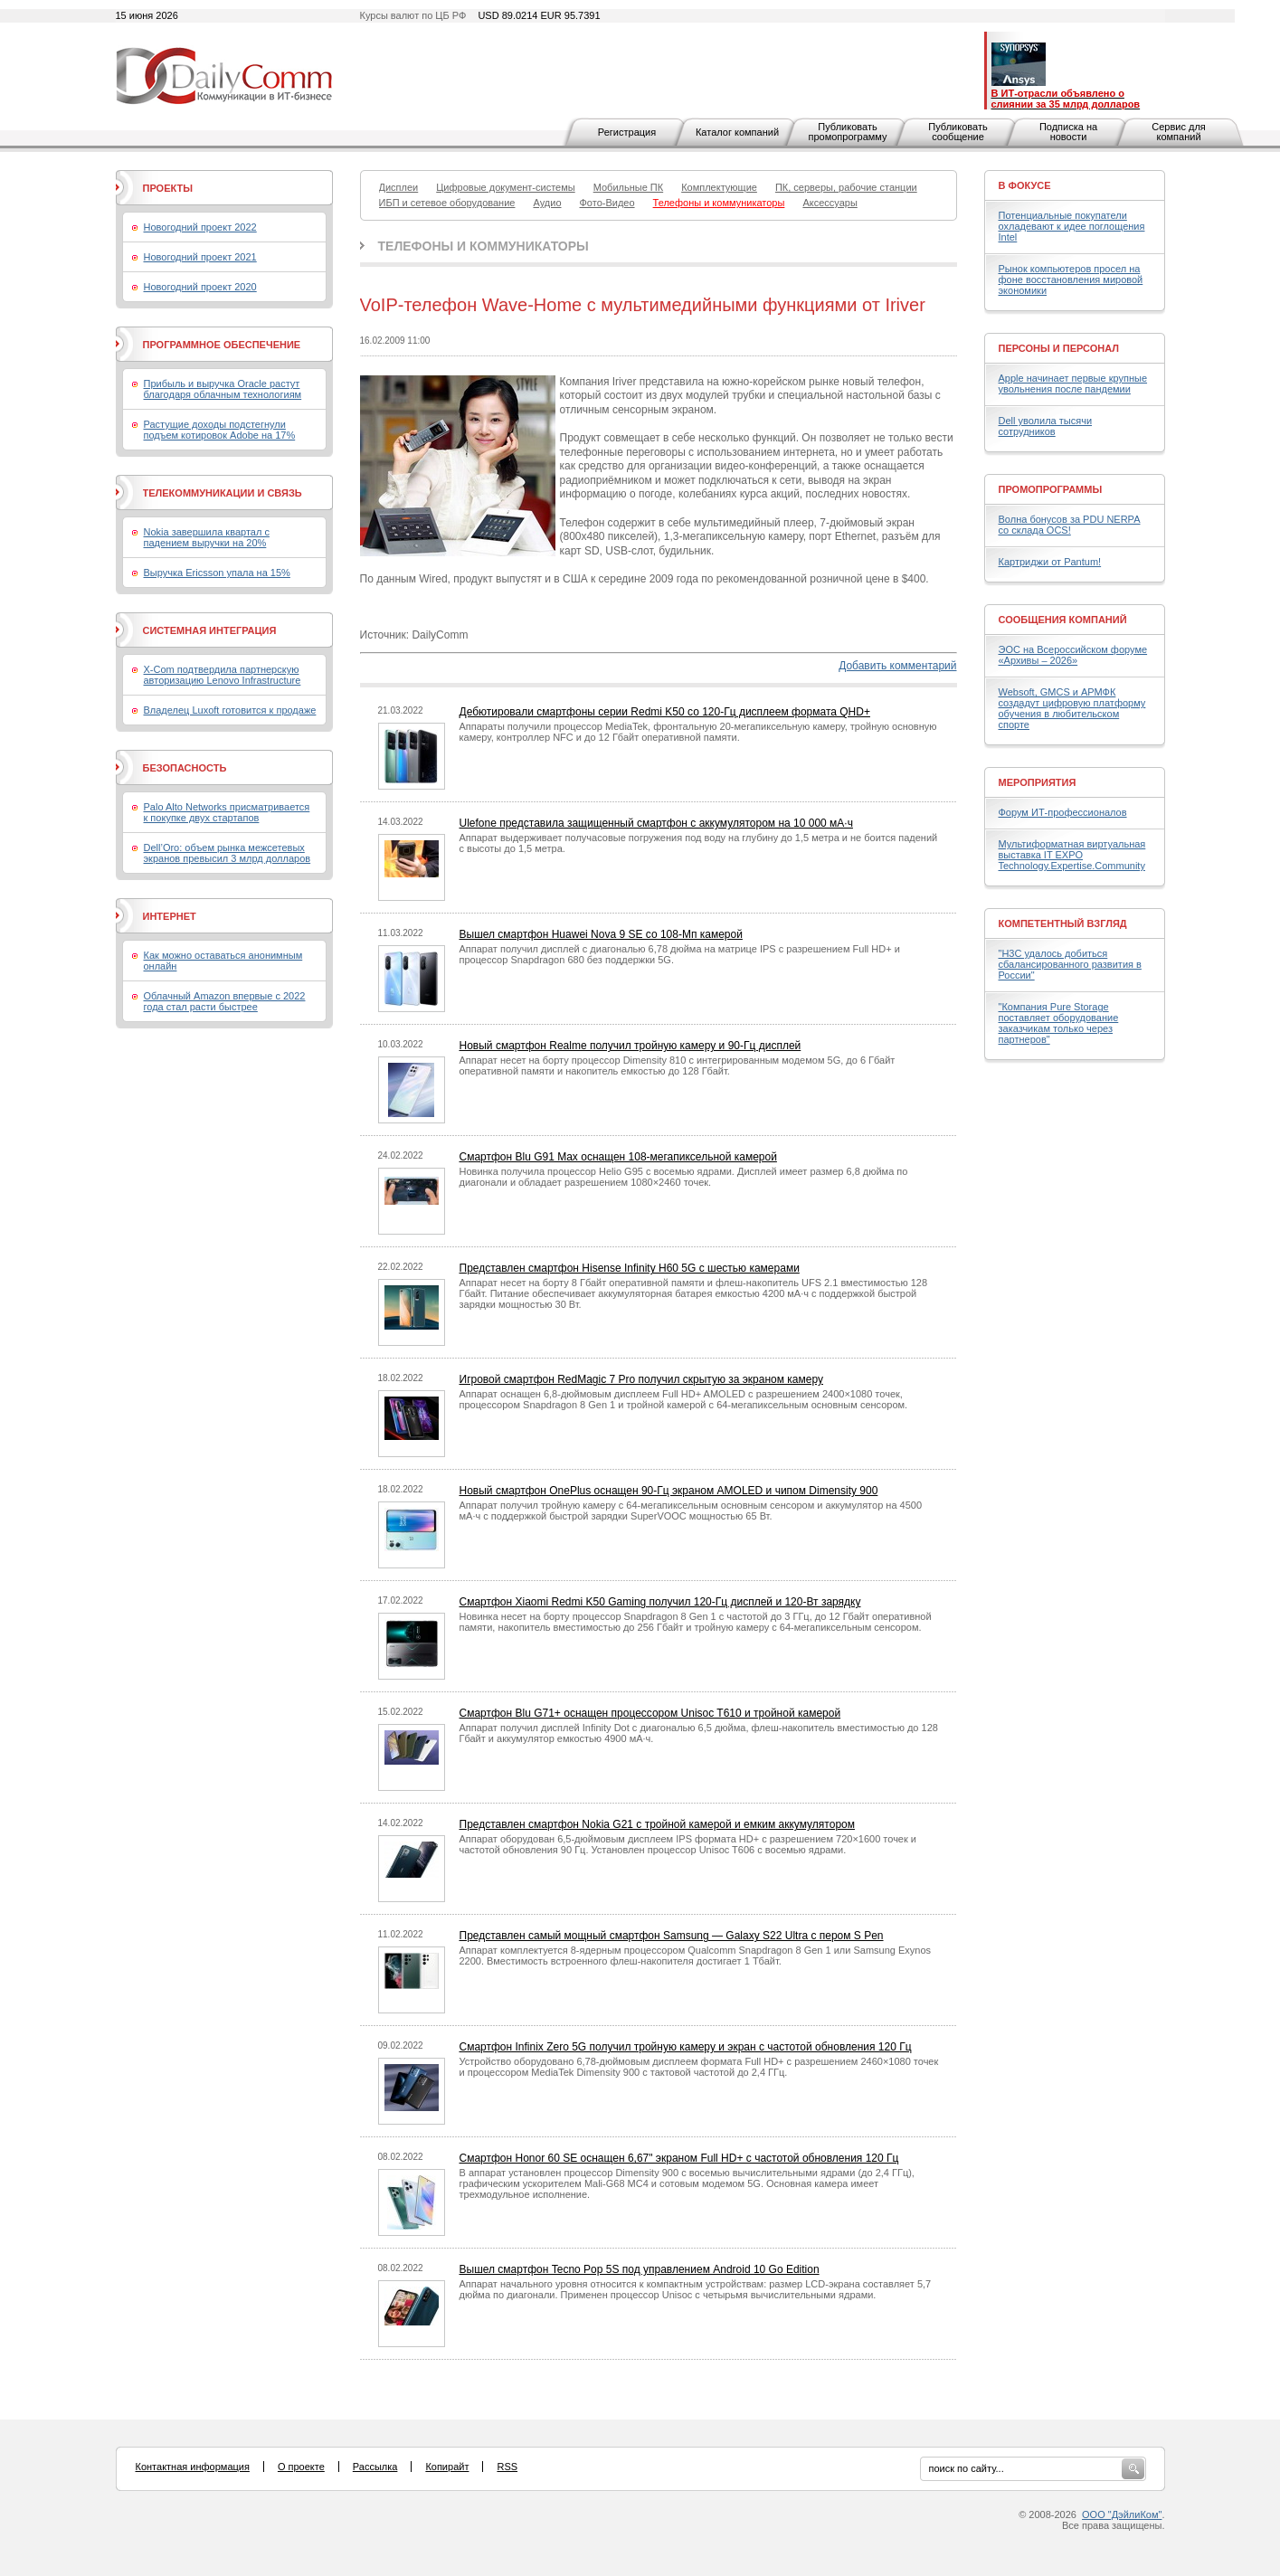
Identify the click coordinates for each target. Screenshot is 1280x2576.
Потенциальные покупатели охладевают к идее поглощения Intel (1072, 226)
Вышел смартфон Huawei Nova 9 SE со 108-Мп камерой (601, 934)
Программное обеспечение (222, 344)
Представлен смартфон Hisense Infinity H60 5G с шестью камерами (630, 1268)
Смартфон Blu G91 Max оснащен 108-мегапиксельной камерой (618, 1157)
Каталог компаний (737, 132)
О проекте (301, 2466)
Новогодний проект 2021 (200, 256)
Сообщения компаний (1063, 619)
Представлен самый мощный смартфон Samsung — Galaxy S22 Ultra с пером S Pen (672, 1935)
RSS (507, 2466)
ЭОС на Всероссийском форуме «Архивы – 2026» (1073, 655)
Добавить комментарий (897, 665)
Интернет (169, 916)
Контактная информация (193, 2466)
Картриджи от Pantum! (1050, 561)
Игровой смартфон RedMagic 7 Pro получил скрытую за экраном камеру (642, 1379)
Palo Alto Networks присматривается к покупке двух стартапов (227, 812)
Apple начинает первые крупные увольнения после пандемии (1073, 383)
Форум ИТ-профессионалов (1063, 812)
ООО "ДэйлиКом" (1121, 2514)
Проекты (168, 188)
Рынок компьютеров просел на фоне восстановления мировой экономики (1071, 279)
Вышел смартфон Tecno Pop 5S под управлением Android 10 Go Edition (640, 2269)
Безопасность (185, 767)
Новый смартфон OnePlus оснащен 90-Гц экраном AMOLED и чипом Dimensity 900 (669, 1490)
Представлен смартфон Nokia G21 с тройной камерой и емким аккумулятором (658, 1824)
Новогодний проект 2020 (200, 286)
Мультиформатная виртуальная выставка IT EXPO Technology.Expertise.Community (1072, 854)
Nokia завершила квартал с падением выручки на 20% (207, 537)
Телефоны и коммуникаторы (483, 246)
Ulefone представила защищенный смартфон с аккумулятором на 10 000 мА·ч (656, 823)
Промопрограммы (1051, 489)
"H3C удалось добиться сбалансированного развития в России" (1070, 964)
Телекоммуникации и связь (222, 493)
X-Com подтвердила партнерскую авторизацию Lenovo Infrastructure (222, 675)
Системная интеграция (210, 630)
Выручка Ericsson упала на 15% (217, 572)
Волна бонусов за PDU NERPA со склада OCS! (1070, 524)
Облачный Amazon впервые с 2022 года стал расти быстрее (225, 1001)
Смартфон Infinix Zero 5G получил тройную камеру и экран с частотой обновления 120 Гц (686, 2047)
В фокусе (1025, 185)
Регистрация (627, 132)
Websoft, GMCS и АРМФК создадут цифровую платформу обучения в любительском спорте (1072, 708)
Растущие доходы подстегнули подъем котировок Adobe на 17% (220, 429)
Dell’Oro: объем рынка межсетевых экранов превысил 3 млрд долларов (227, 853)
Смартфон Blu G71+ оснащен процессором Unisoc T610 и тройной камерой (650, 1713)
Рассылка (375, 2466)
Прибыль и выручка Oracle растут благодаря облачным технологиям (223, 389)
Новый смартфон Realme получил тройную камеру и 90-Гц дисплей (630, 1045)
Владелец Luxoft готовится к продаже (230, 710)
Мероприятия (1037, 782)
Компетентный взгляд (1063, 923)
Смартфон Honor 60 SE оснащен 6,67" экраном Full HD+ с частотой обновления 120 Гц (679, 2158)
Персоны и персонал (1059, 348)
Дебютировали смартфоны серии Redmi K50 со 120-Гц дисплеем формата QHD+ (665, 712)
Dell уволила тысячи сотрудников (1046, 426)
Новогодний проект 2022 (200, 227)
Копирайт (447, 2466)
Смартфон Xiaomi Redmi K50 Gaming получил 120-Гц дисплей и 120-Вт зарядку (660, 1602)
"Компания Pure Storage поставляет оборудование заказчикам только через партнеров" (1059, 1023)
